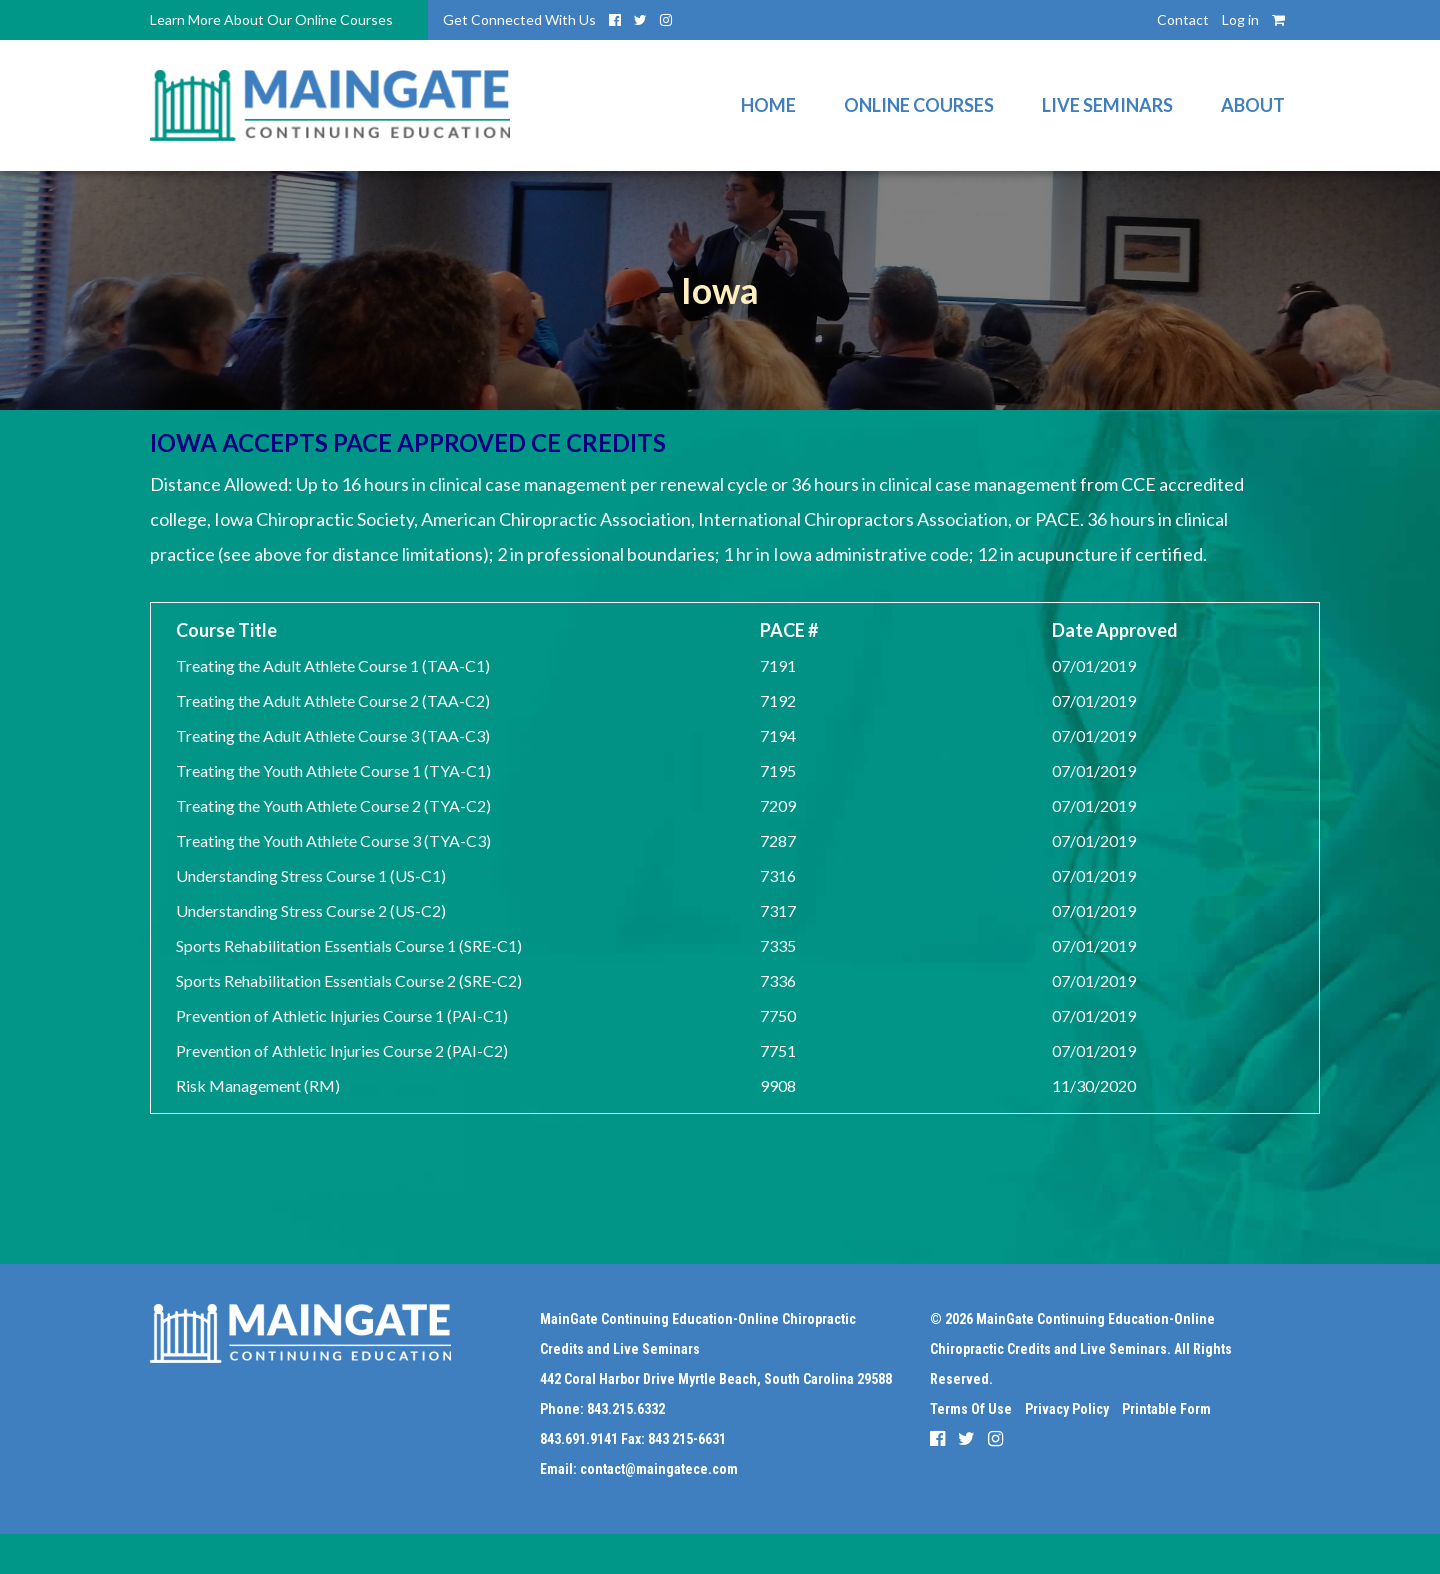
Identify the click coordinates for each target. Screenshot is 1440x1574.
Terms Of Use (971, 1409)
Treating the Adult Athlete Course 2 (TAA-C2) (333, 700)
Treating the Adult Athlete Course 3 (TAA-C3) (333, 735)
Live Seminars (1107, 105)
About (1253, 105)
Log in (1240, 19)
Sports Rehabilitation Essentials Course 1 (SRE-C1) (349, 945)
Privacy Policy (1067, 1409)
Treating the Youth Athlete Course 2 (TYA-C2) (333, 805)
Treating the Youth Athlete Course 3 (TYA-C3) (333, 840)
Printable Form (1166, 1409)
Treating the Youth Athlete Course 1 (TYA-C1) (333, 770)
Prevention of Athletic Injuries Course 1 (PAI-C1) (342, 1015)
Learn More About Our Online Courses (271, 19)
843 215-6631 (687, 1439)
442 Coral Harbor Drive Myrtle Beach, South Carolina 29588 (716, 1379)
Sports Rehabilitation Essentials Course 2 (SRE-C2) (349, 980)
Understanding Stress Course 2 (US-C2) (311, 910)
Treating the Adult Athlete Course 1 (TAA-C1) (333, 665)
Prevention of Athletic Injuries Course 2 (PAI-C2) (342, 1050)
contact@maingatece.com (659, 1469)
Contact (1183, 19)
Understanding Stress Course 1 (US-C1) (311, 875)
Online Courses (919, 105)
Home (768, 105)
